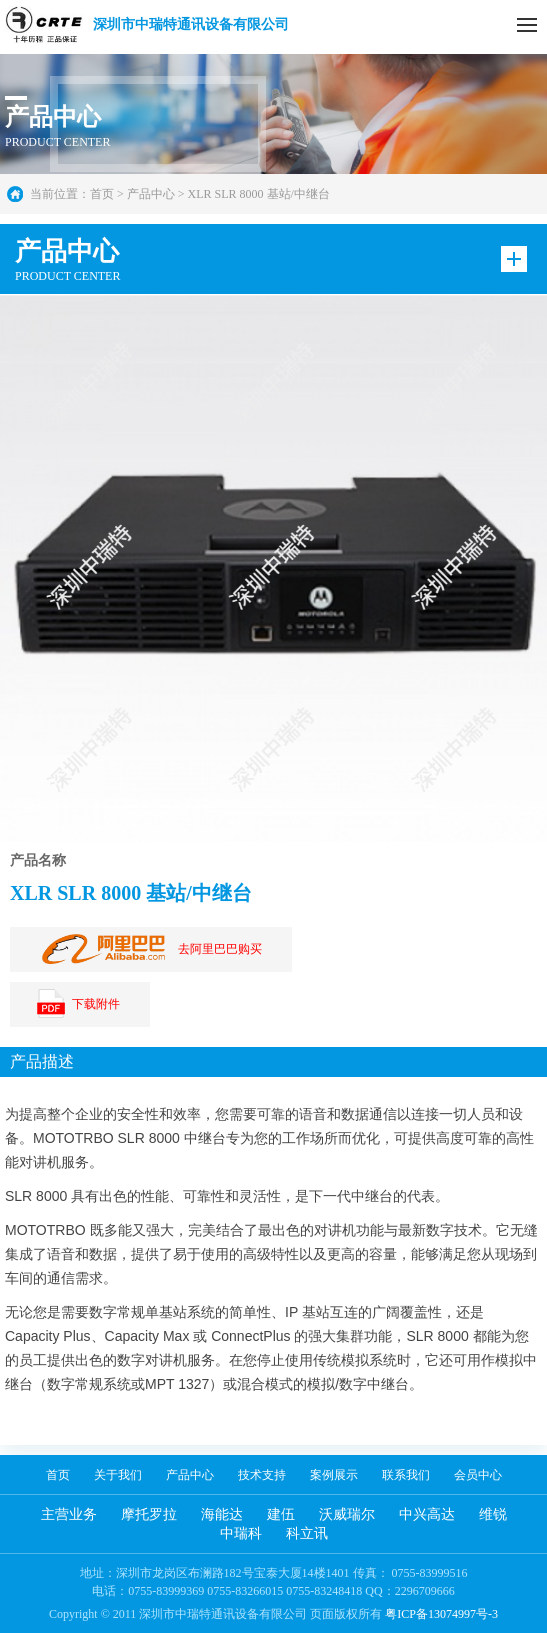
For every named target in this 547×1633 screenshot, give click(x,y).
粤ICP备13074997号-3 (441, 1614)
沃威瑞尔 (347, 1514)
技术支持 (262, 1475)
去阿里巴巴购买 (146, 949)
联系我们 (406, 1475)
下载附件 (75, 1004)
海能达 (222, 1514)
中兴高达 (427, 1514)
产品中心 (190, 1475)
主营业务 (69, 1514)
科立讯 (307, 1533)
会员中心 (478, 1475)
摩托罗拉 (149, 1514)
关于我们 (118, 1475)
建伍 (281, 1514)
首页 (102, 194)
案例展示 (334, 1475)
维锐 (493, 1514)
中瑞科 (241, 1533)
